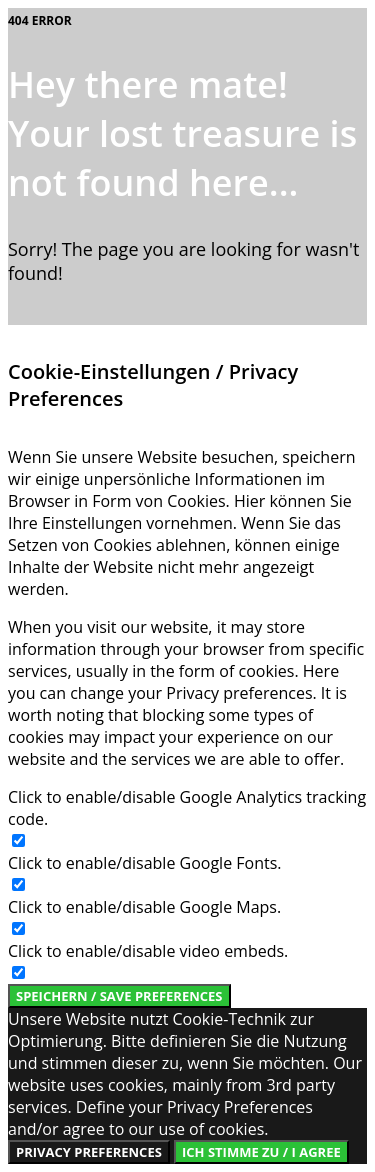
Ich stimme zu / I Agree (261, 1152)
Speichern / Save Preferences (119, 996)
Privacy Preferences (89, 1152)
